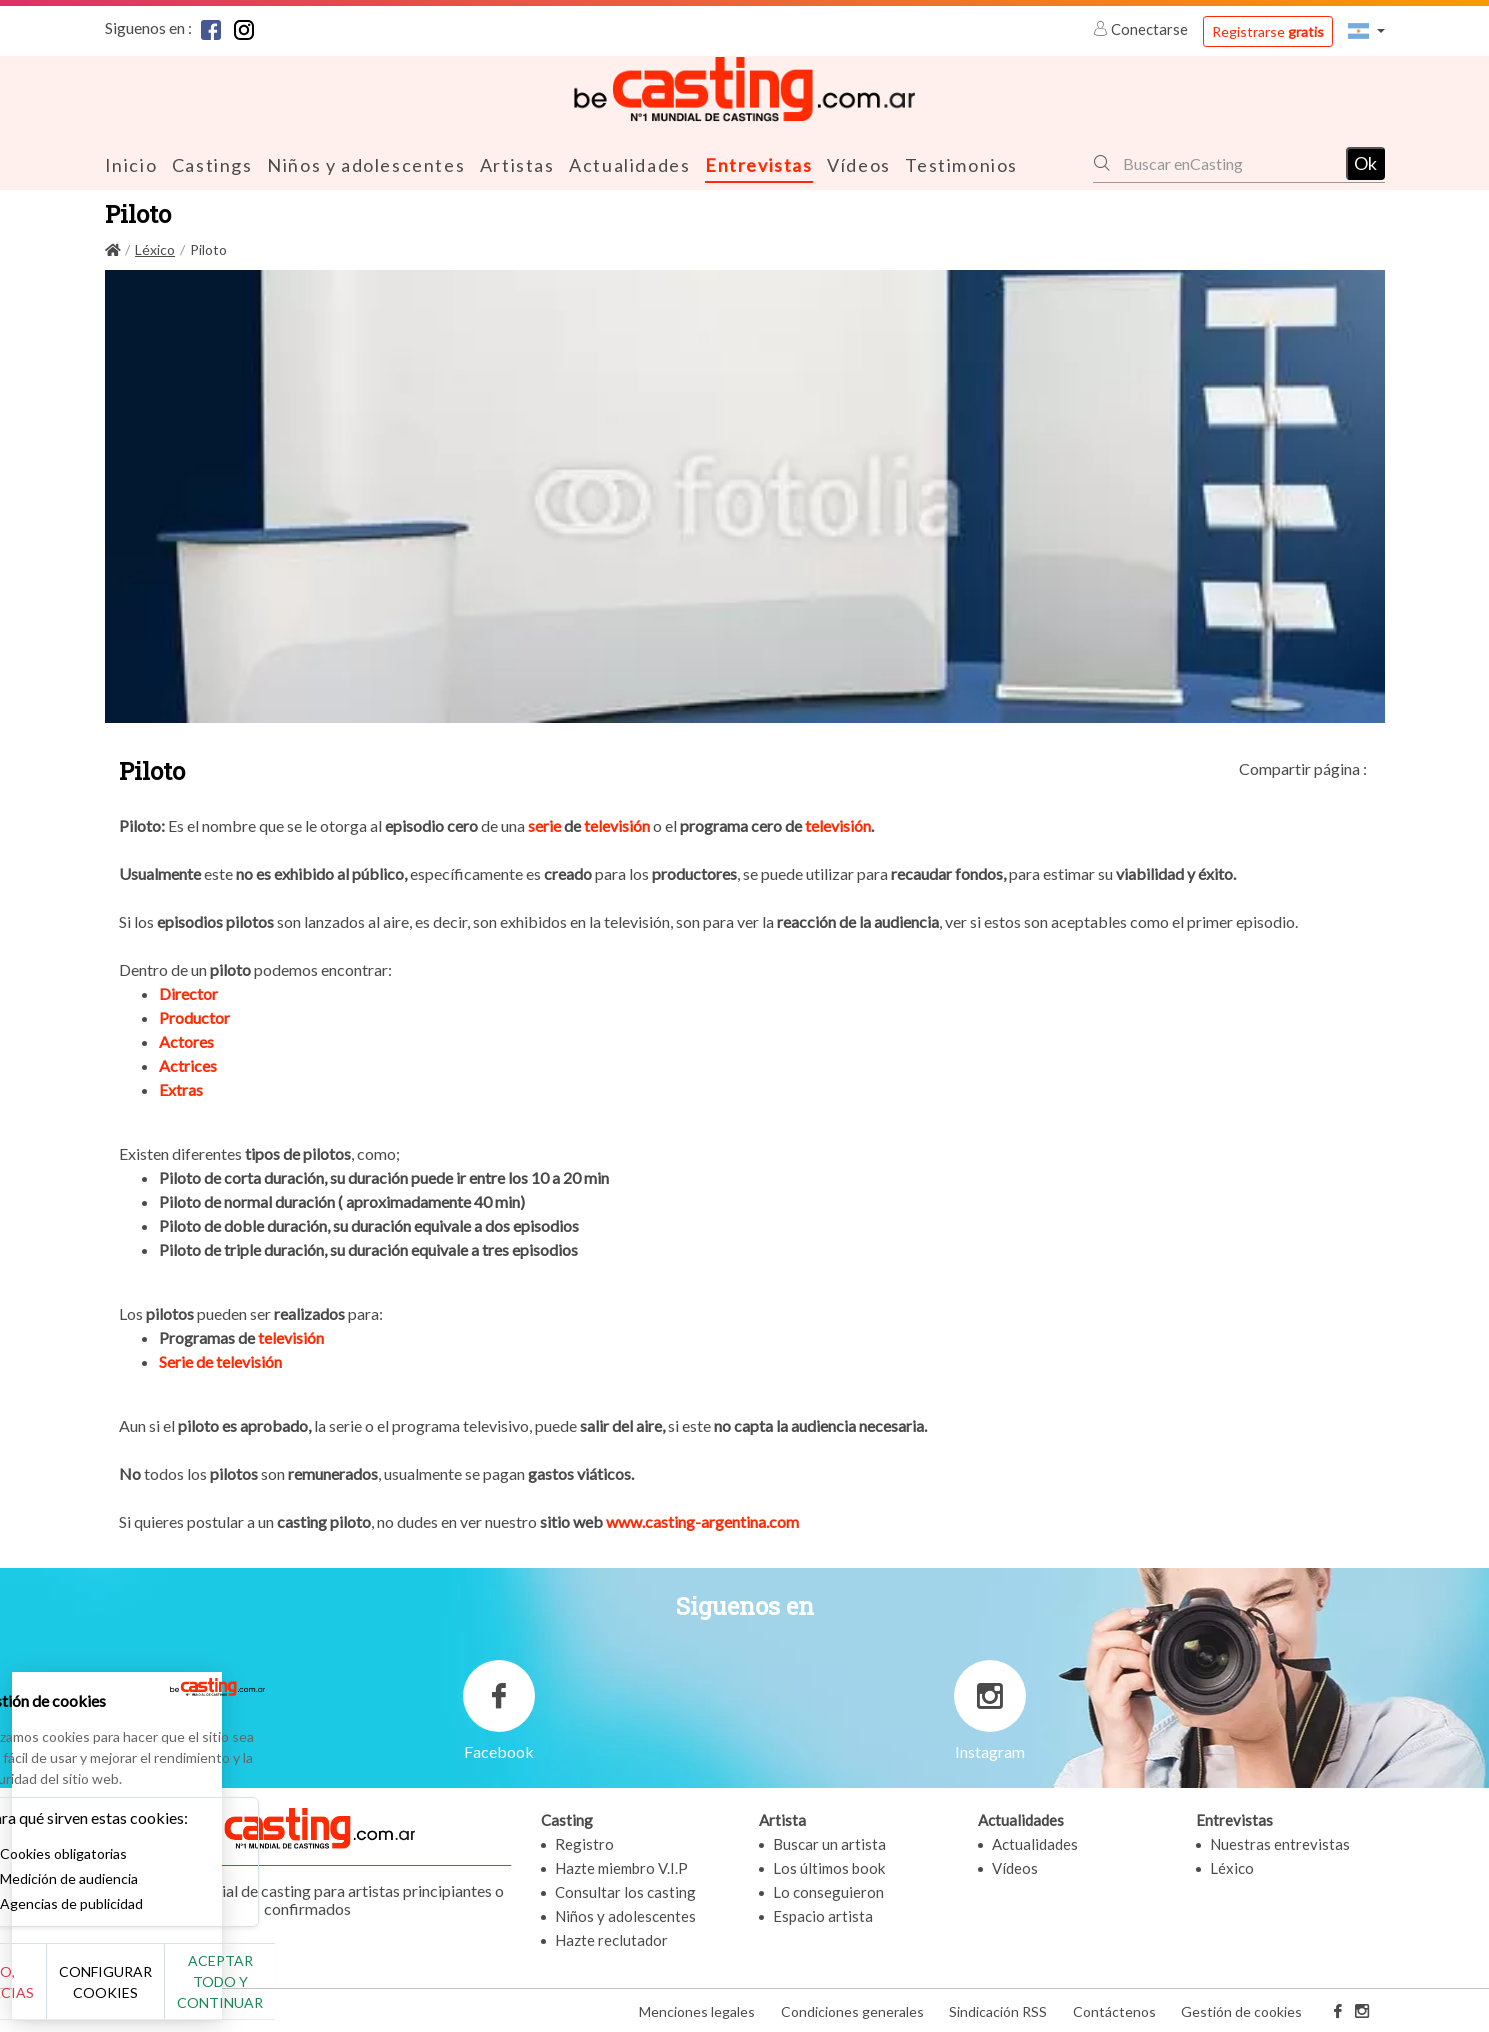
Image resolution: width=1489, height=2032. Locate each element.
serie (546, 824)
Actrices (188, 1064)
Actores (186, 1040)
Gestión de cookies (1241, 2010)
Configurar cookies (222, 1992)
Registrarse (1268, 31)
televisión (617, 824)
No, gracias (82, 1992)
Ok (1365, 162)
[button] (1366, 30)
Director (188, 992)
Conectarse (1142, 29)
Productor (194, 1016)
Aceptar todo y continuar (361, 1992)
